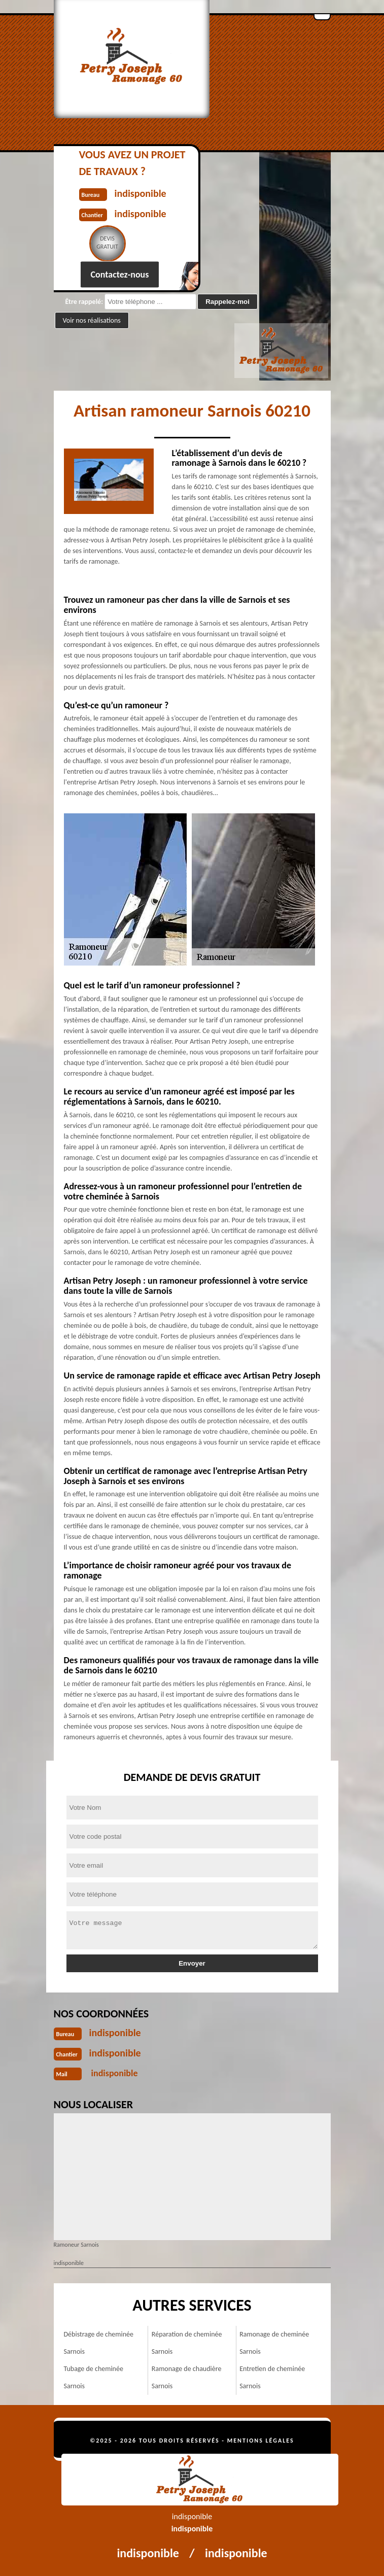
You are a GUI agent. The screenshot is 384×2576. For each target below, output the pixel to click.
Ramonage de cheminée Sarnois (274, 2343)
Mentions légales (260, 2440)
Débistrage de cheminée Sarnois (98, 2343)
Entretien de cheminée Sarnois (272, 2377)
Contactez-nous (120, 274)
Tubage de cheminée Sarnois (93, 2377)
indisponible (115, 2033)
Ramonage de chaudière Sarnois (187, 2377)
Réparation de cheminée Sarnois (187, 2343)
